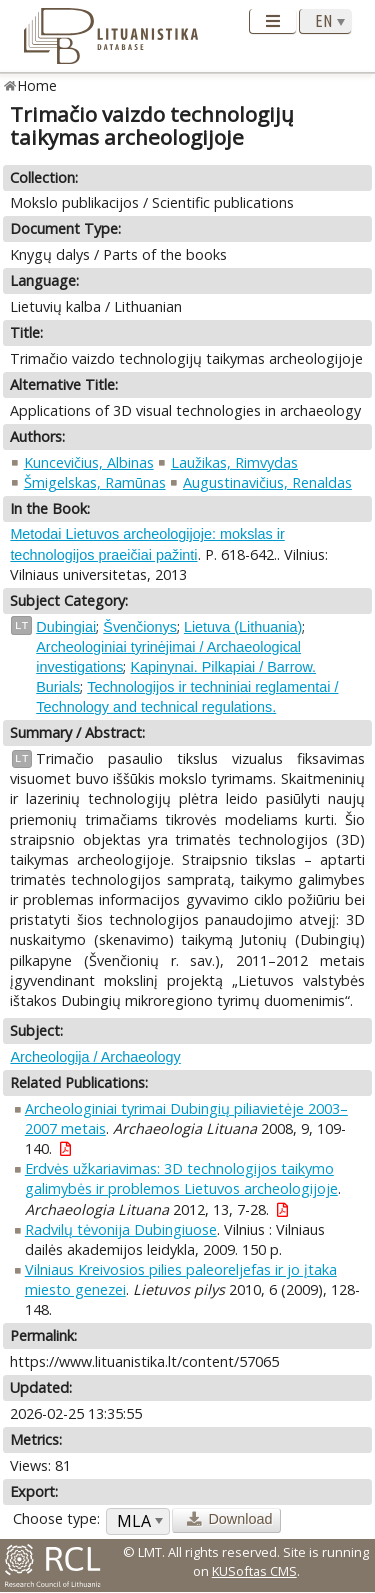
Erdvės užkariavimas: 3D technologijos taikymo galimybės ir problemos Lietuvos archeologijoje (181, 1178)
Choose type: (56, 1518)
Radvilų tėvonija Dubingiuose (121, 1229)
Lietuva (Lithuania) (243, 627)
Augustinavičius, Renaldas (267, 482)
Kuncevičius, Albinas (89, 462)
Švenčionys (140, 627)
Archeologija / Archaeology (95, 1057)
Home (37, 85)
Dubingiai (66, 627)
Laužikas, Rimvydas (234, 462)
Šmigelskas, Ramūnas (95, 482)
